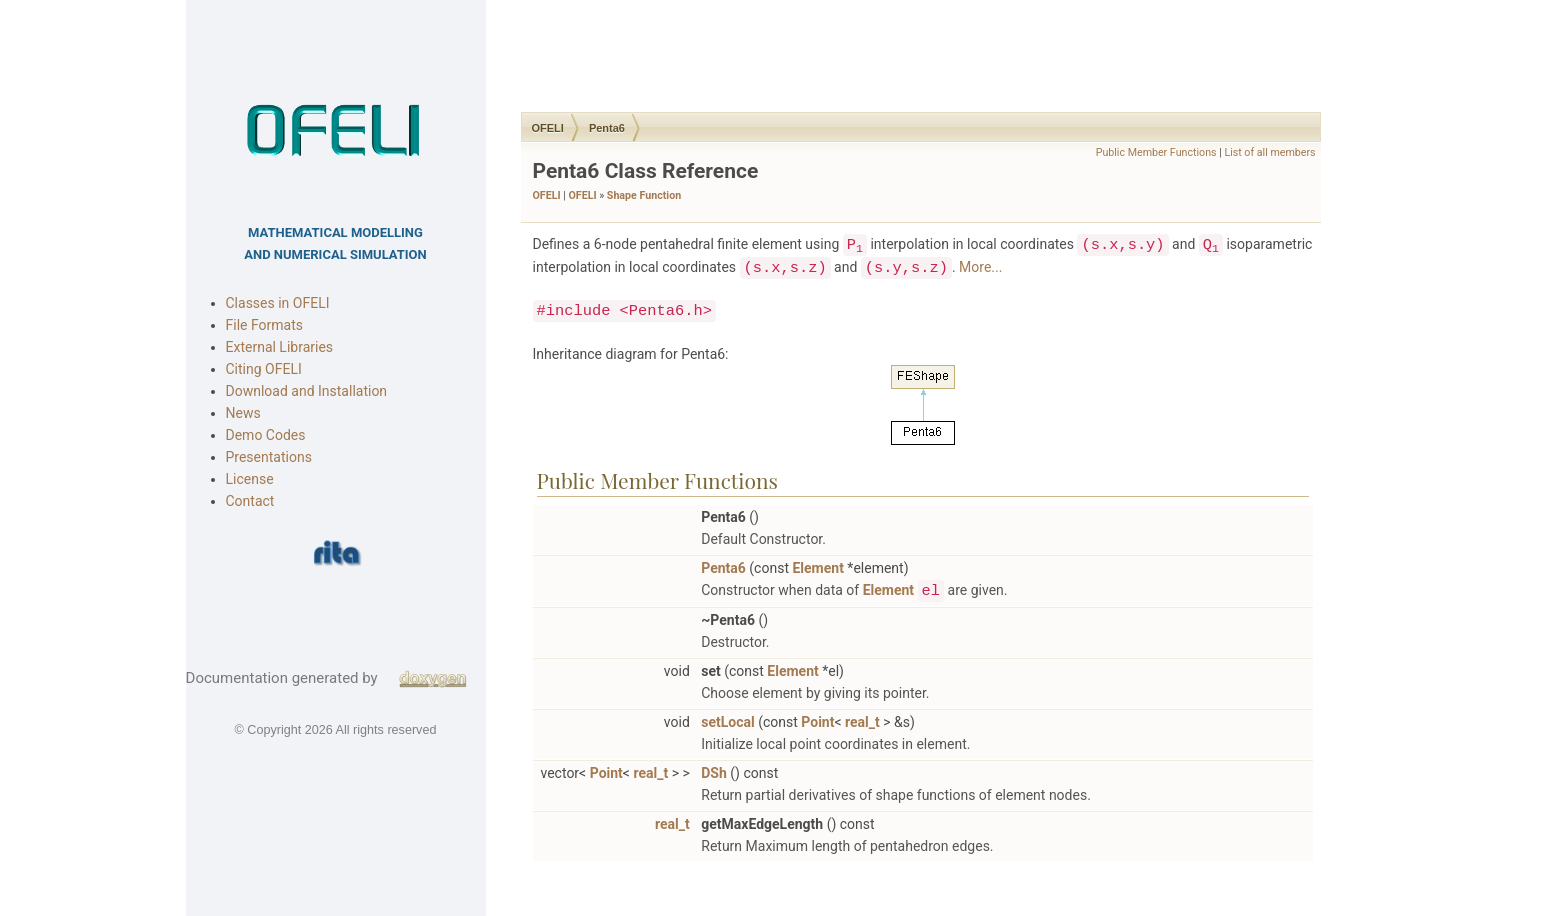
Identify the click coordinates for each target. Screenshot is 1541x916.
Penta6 (604, 128)
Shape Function (641, 195)
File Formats (264, 325)
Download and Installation (307, 391)
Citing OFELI (264, 369)
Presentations (269, 457)
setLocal (725, 722)
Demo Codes (266, 435)
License (250, 479)
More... (978, 267)
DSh (712, 773)
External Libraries (280, 347)
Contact (250, 501)
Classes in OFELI (278, 303)
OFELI (545, 128)
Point (815, 722)
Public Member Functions (1153, 152)
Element (815, 568)
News (243, 413)
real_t (859, 722)
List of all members (1267, 152)
